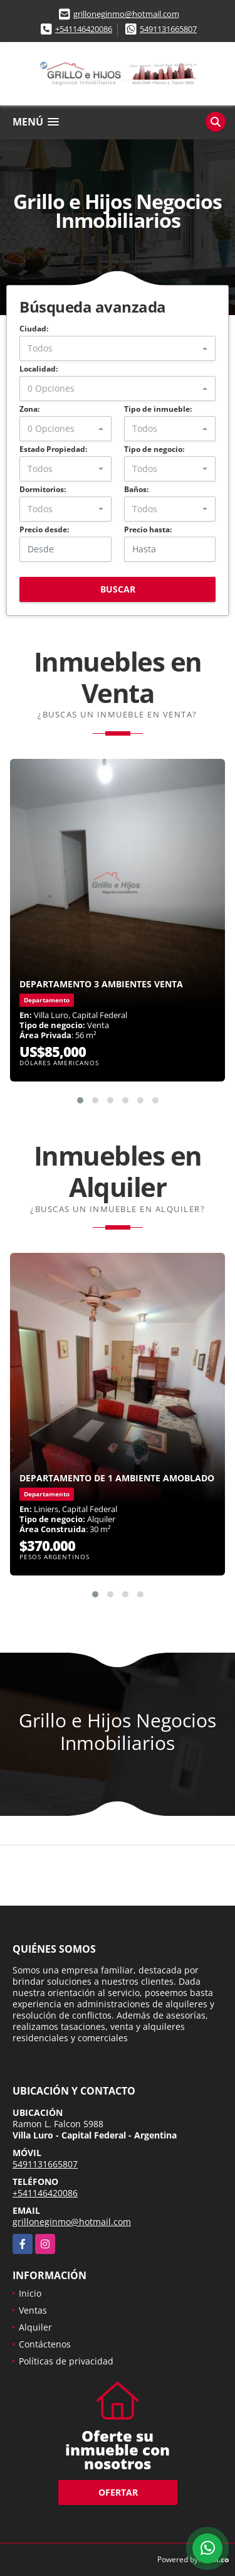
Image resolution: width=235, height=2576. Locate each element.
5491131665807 (168, 29)
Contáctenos (45, 2344)
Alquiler (35, 2327)
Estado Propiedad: (53, 449)
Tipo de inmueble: (158, 409)
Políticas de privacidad (66, 2361)
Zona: (29, 409)
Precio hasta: (148, 529)
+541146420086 (83, 29)
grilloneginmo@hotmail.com (126, 13)
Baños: (136, 489)
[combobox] (117, 348)
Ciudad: (33, 328)
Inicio (30, 2293)
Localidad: (38, 368)
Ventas (33, 2310)
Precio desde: (44, 529)
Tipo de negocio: (154, 449)
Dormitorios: (42, 489)
